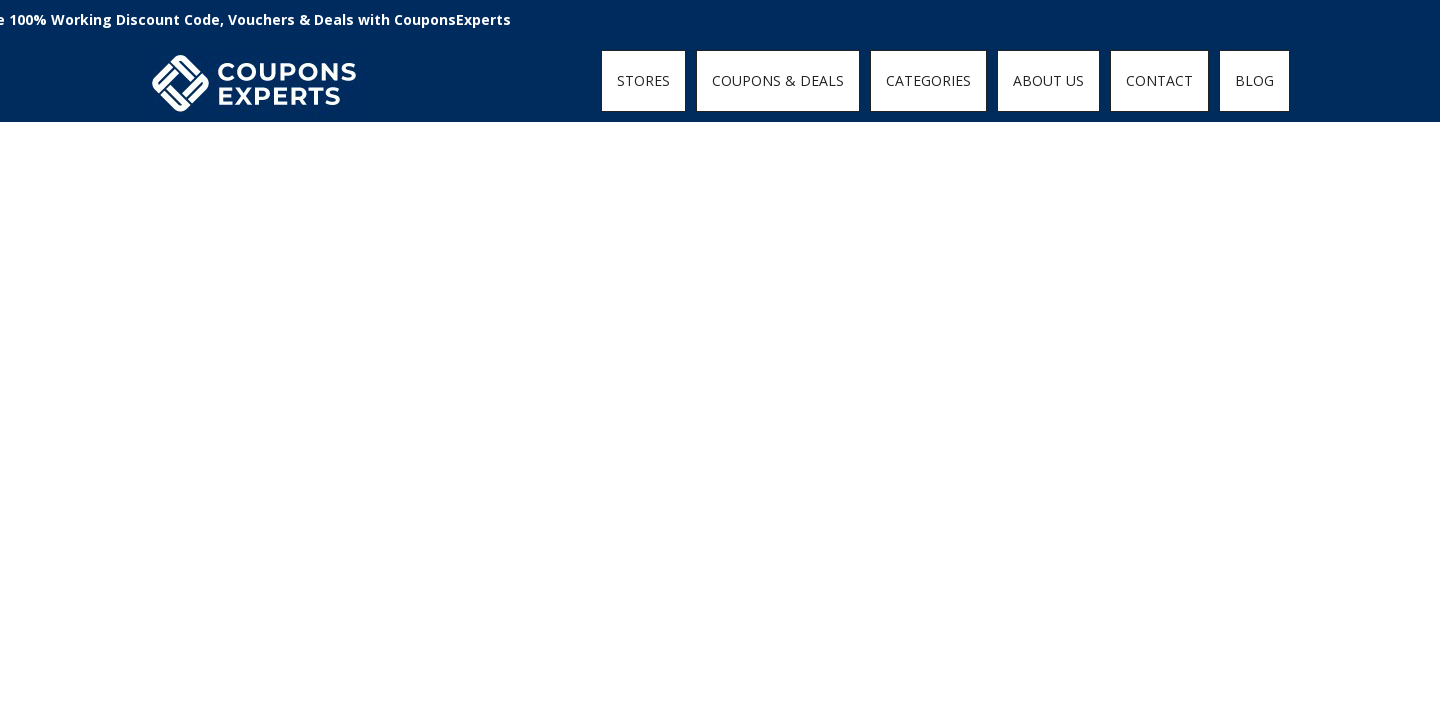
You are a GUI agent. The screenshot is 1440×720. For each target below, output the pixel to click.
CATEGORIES (928, 80)
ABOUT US (1048, 80)
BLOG (1254, 80)
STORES (643, 80)
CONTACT (1159, 80)
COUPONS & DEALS (778, 80)
